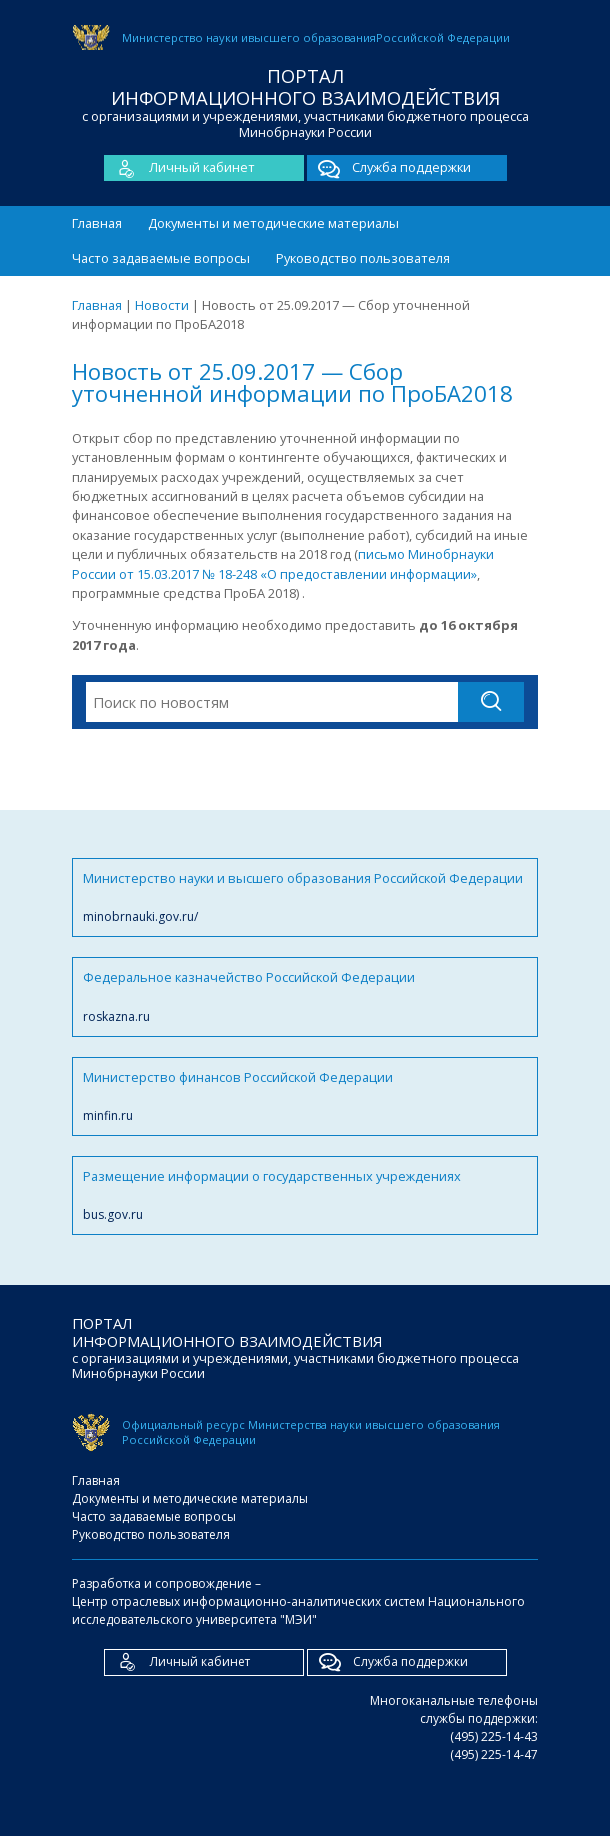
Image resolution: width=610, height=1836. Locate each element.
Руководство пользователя (363, 258)
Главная (97, 223)
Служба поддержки (389, 168)
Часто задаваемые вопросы (161, 258)
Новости (162, 305)
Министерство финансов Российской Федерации (305, 1096)
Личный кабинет (179, 168)
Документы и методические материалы (273, 223)
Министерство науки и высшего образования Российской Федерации (305, 897)
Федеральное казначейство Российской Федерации (305, 996)
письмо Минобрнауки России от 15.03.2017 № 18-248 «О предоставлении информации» (283, 563)
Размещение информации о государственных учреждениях (305, 1195)
